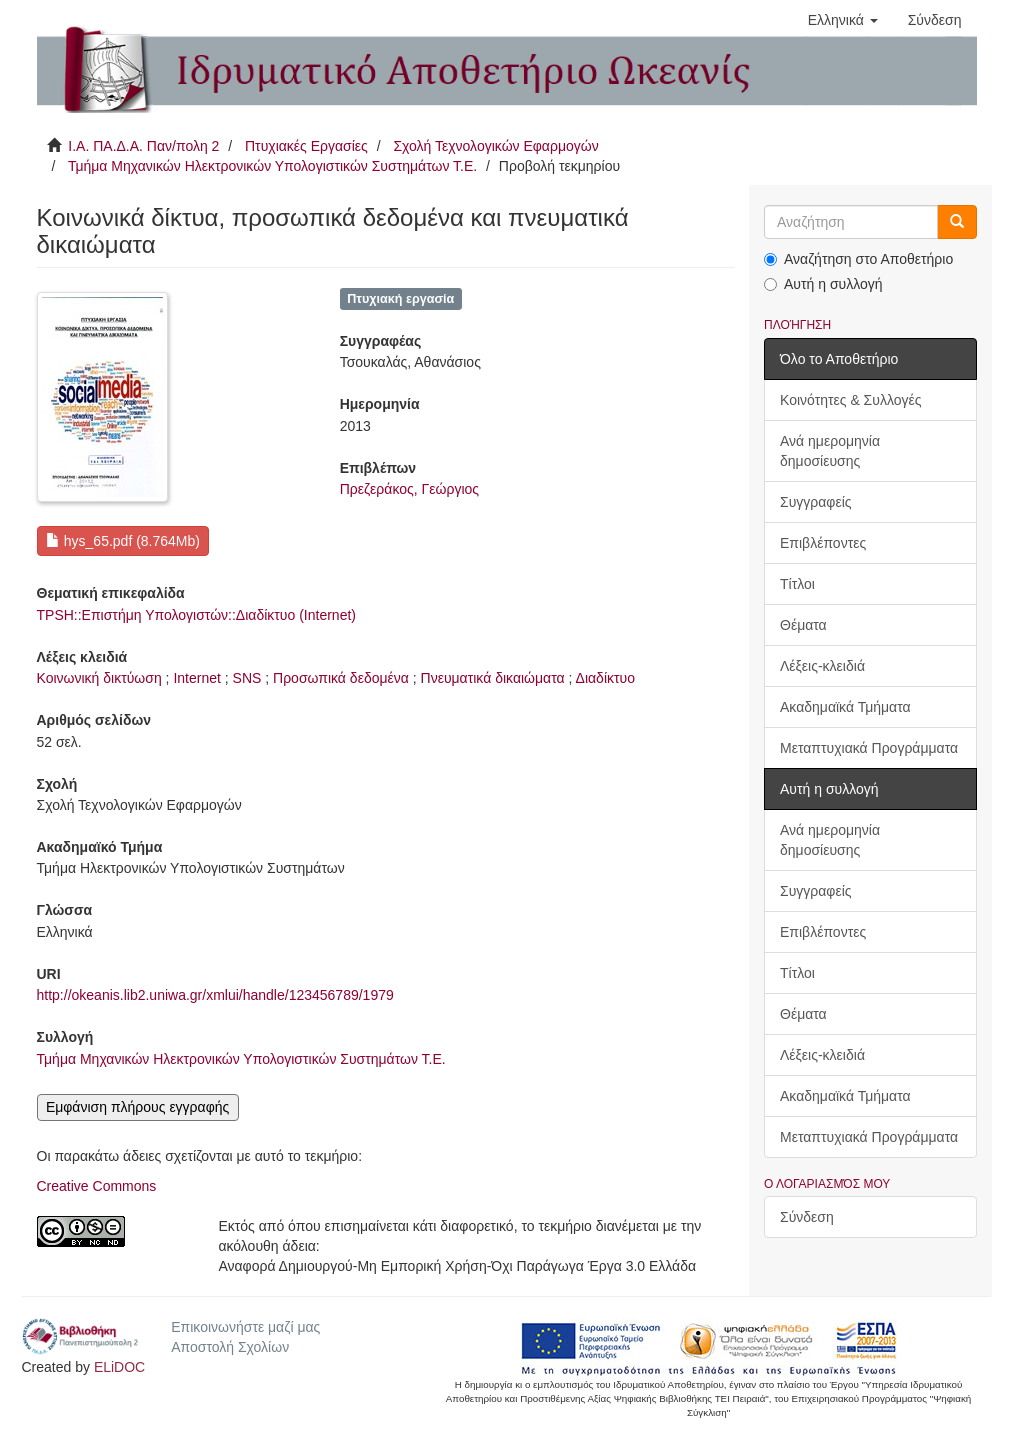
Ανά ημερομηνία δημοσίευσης (830, 451)
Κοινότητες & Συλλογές (850, 400)
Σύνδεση (807, 1217)
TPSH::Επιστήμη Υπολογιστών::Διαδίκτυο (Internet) (196, 615)
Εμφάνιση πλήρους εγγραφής (137, 1107)
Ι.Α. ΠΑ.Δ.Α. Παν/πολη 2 (143, 146)
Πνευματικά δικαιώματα (493, 678)
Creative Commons (97, 1186)
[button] (843, 20)
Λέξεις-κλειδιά (822, 666)
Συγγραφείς (816, 502)
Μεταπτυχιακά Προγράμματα (869, 748)
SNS (247, 678)
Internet (196, 678)
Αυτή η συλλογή (823, 284)
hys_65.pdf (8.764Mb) (123, 541)
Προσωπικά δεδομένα (341, 678)
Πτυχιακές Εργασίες (306, 146)
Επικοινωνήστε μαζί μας (245, 1327)
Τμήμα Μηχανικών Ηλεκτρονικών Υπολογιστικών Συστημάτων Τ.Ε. (272, 166)
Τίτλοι (797, 584)
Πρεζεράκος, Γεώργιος (409, 489)
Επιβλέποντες (823, 543)
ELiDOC (119, 1367)
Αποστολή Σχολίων (230, 1347)
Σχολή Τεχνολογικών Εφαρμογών (495, 146)
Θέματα (803, 625)
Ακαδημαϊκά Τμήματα (845, 707)
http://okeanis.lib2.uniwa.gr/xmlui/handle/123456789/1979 (215, 995)
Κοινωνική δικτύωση (99, 678)
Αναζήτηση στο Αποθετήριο (858, 259)
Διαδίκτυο (605, 678)
